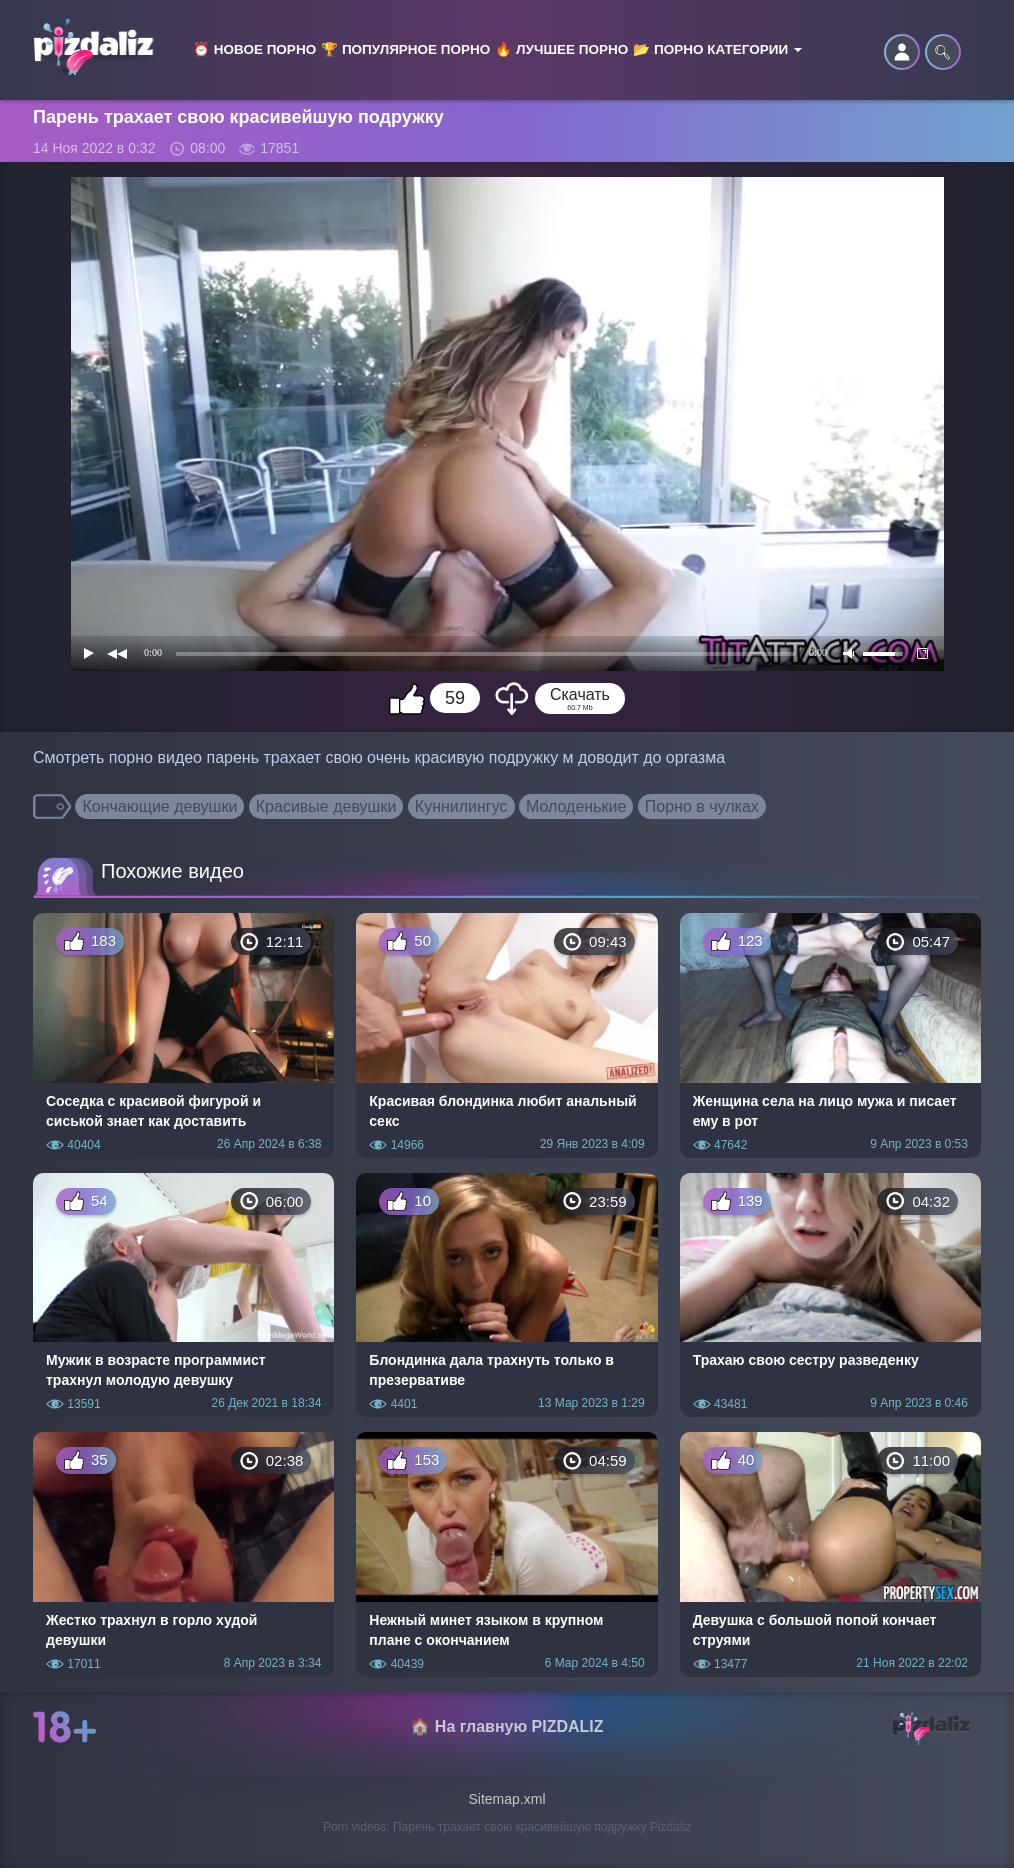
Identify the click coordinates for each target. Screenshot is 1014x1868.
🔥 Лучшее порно (561, 49)
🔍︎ (943, 52)
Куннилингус (461, 806)
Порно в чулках (702, 806)
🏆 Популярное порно (405, 49)
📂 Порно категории (717, 49)
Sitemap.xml (506, 1799)
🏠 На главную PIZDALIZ (506, 1726)
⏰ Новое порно (254, 49)
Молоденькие (576, 806)
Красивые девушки (326, 806)
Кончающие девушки (159, 806)
